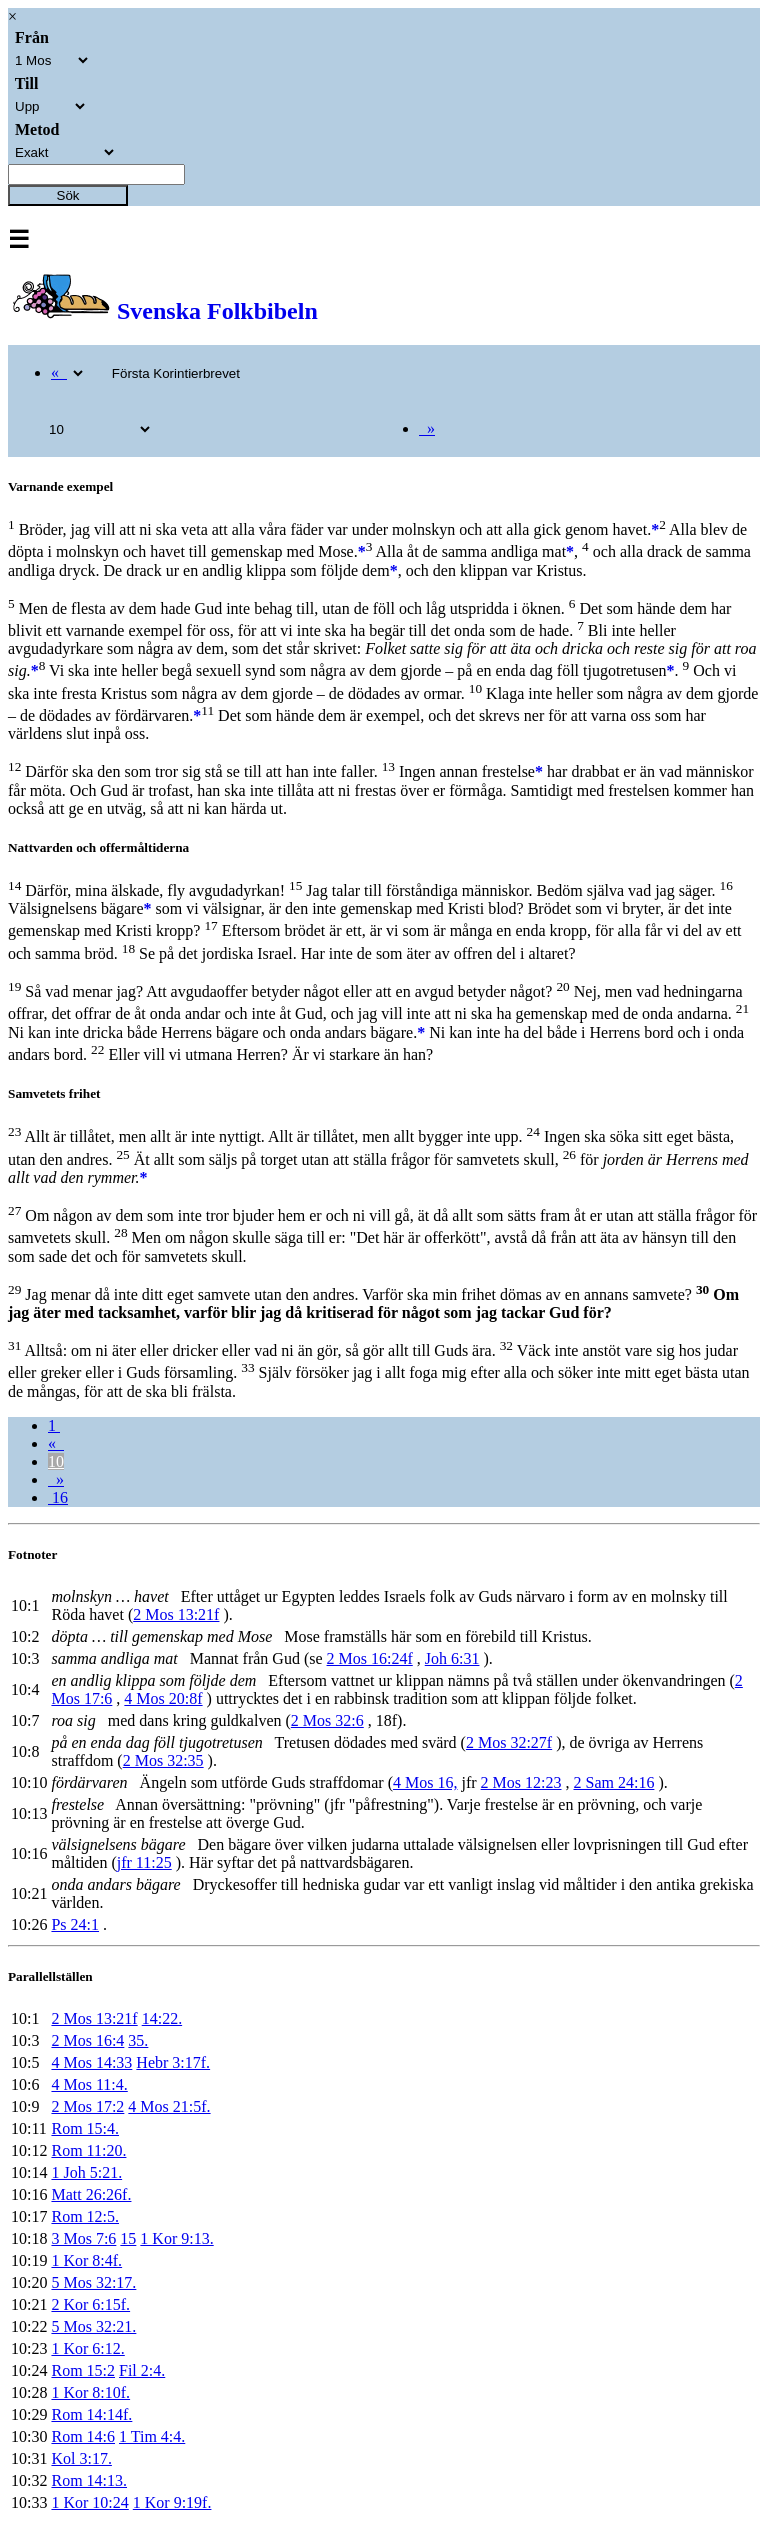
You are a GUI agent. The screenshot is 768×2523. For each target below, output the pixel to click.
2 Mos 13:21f (176, 1614)
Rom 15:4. (85, 2128)
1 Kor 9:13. (176, 2238)
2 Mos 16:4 (87, 2040)
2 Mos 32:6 (327, 1720)
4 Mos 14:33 (91, 2062)
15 (128, 2238)
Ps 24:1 (75, 1924)
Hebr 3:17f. (173, 2062)
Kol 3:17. (81, 2458)
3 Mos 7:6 (83, 2238)
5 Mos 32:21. (93, 2326)
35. (138, 2040)
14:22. (162, 2018)
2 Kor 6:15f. (90, 2304)
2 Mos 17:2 (87, 2106)
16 (58, 1497)
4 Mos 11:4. (89, 2084)
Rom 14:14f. (91, 2414)
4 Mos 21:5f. (169, 2106)
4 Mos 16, (425, 1782)
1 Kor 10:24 (89, 2502)
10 (56, 1461)
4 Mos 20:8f (163, 1698)
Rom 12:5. (85, 2216)
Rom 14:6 (83, 2436)
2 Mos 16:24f (370, 1658)
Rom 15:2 (83, 2370)
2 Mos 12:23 (521, 1782)
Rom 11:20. (88, 2150)
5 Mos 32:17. (93, 2282)
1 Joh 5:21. (86, 2172)
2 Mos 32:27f (509, 1742)
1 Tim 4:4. (152, 2436)
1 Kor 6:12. (87, 2348)
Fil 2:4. (142, 2370)
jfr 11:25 (144, 1862)
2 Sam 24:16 (614, 1782)
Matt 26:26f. (91, 2194)
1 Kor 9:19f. (172, 2502)
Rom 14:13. (89, 2480)
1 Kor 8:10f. (90, 2392)
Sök (68, 195)
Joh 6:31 (452, 1658)
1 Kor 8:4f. (86, 2260)
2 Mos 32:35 (163, 1760)
